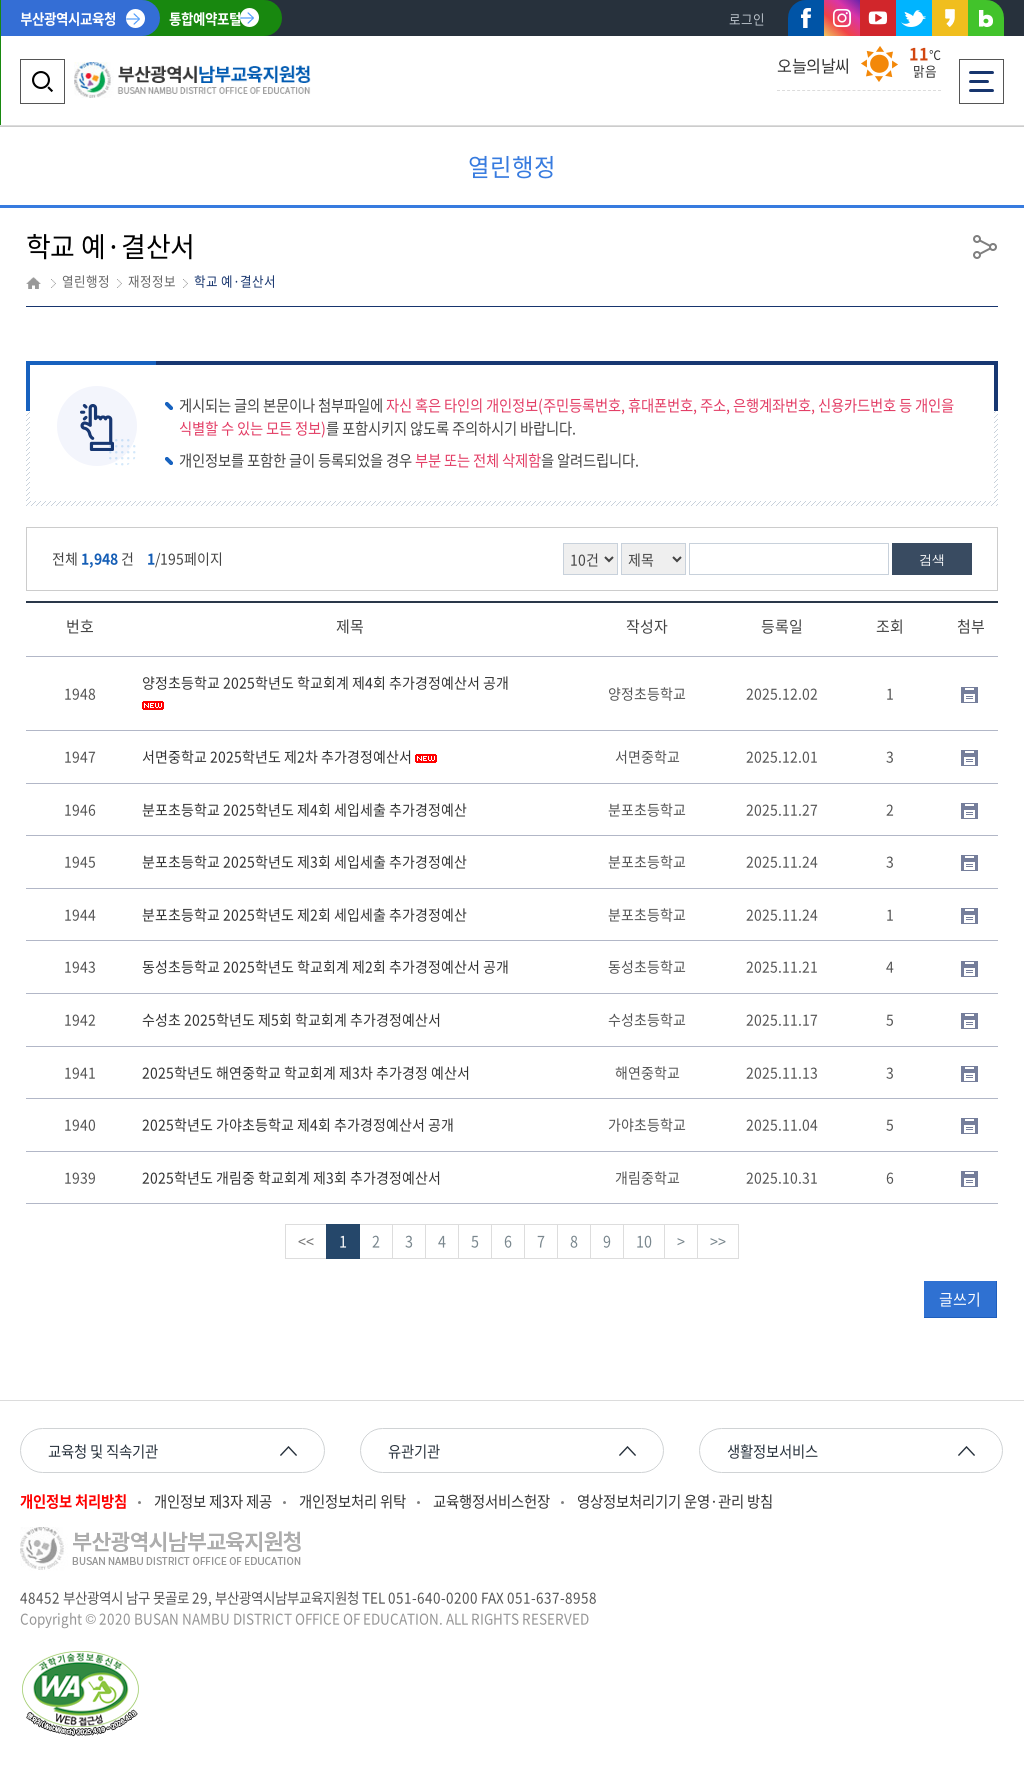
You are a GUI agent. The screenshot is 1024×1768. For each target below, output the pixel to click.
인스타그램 (842, 18)
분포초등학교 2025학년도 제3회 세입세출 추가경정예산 (304, 861)
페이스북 (806, 22)
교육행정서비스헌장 (491, 1501)
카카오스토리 (950, 22)
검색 (932, 559)
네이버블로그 (986, 22)
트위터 (914, 18)
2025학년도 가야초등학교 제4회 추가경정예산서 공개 (298, 1124)
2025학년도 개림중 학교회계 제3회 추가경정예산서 (291, 1177)
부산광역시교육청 (68, 18)
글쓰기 (960, 1299)
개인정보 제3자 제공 (213, 1501)
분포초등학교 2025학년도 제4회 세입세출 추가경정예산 (304, 809)
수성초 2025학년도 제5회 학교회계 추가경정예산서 (291, 1019)
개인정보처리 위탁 (352, 1501)
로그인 (747, 18)
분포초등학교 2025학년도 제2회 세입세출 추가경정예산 (304, 914)
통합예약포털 (205, 18)
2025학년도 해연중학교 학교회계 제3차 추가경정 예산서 (306, 1072)
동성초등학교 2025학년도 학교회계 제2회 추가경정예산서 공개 (325, 966)
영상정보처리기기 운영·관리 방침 (675, 1501)
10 (644, 1241)
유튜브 (878, 18)
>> (718, 1241)
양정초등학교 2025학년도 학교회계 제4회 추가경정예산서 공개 (325, 691)
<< (306, 1241)
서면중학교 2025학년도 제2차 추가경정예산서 (289, 756)
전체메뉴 (981, 75)
